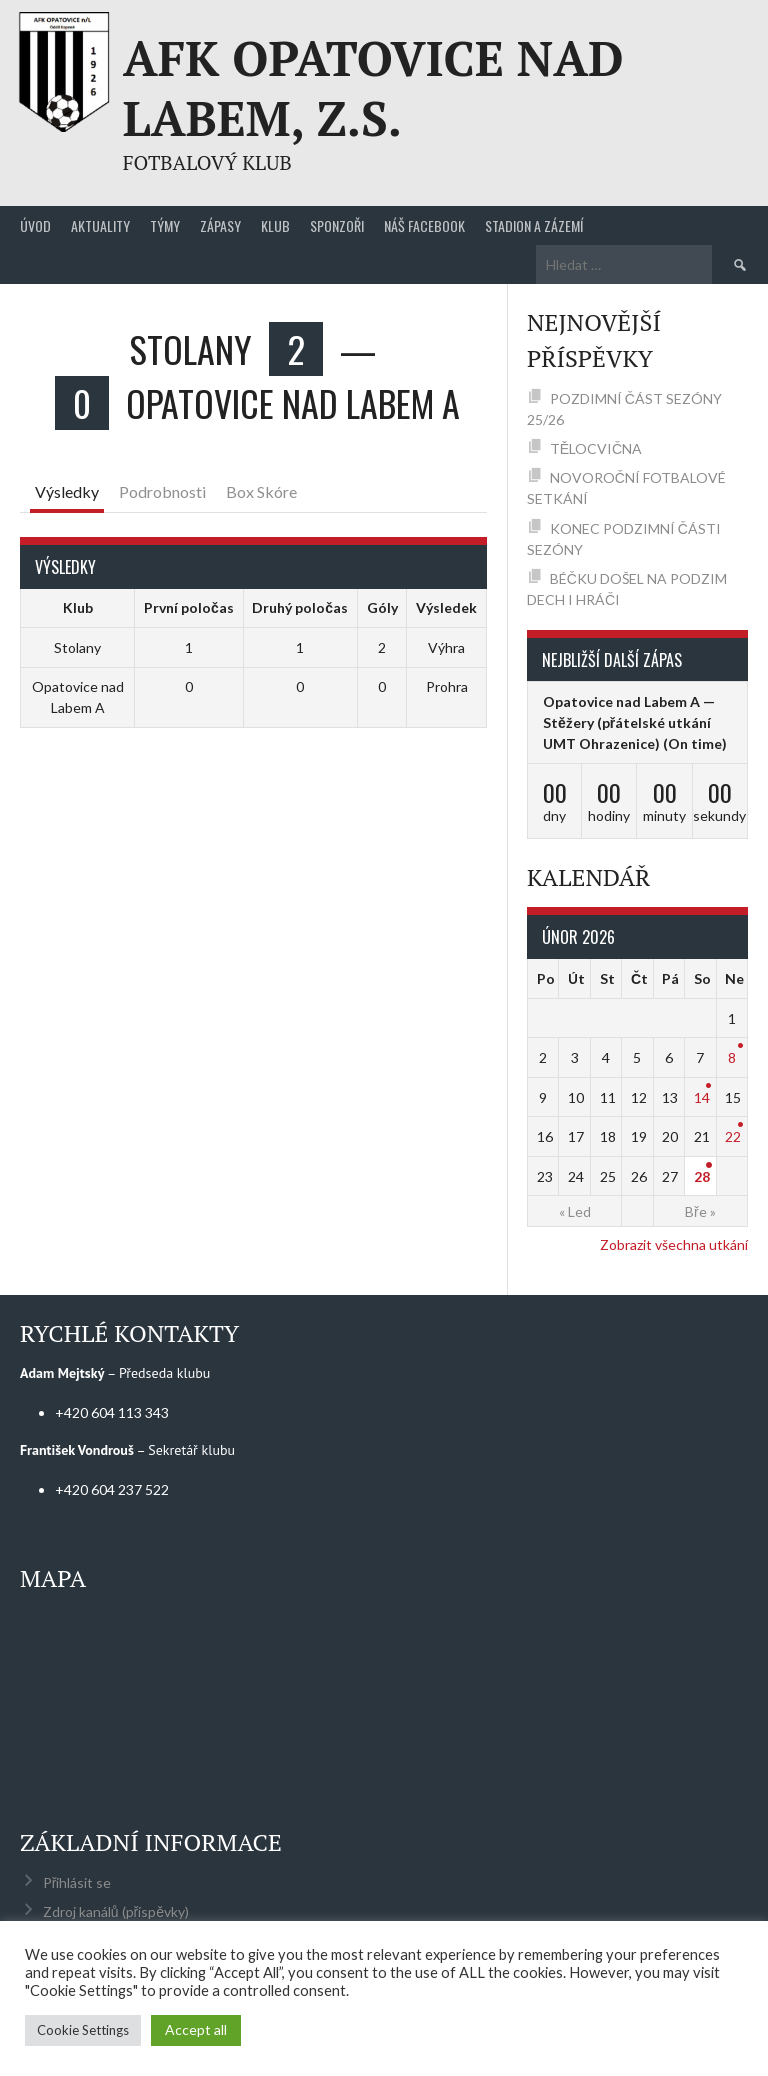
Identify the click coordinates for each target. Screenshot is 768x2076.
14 (702, 1097)
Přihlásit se (77, 1882)
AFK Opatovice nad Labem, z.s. (373, 88)
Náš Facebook (424, 225)
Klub (275, 225)
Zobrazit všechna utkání (674, 1244)
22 (733, 1136)
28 (702, 1176)
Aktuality (100, 225)
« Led (575, 1211)
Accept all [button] (196, 2029)
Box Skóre (261, 491)
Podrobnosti (162, 491)
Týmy (165, 225)
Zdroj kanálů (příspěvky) (116, 1911)
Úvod (35, 225)
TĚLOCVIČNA (596, 448)
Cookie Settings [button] (83, 2030)
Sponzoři (337, 225)
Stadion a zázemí (534, 225)
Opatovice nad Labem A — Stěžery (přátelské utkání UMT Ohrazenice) (629, 722)
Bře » (700, 1211)
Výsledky (67, 491)
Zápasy (220, 225)
